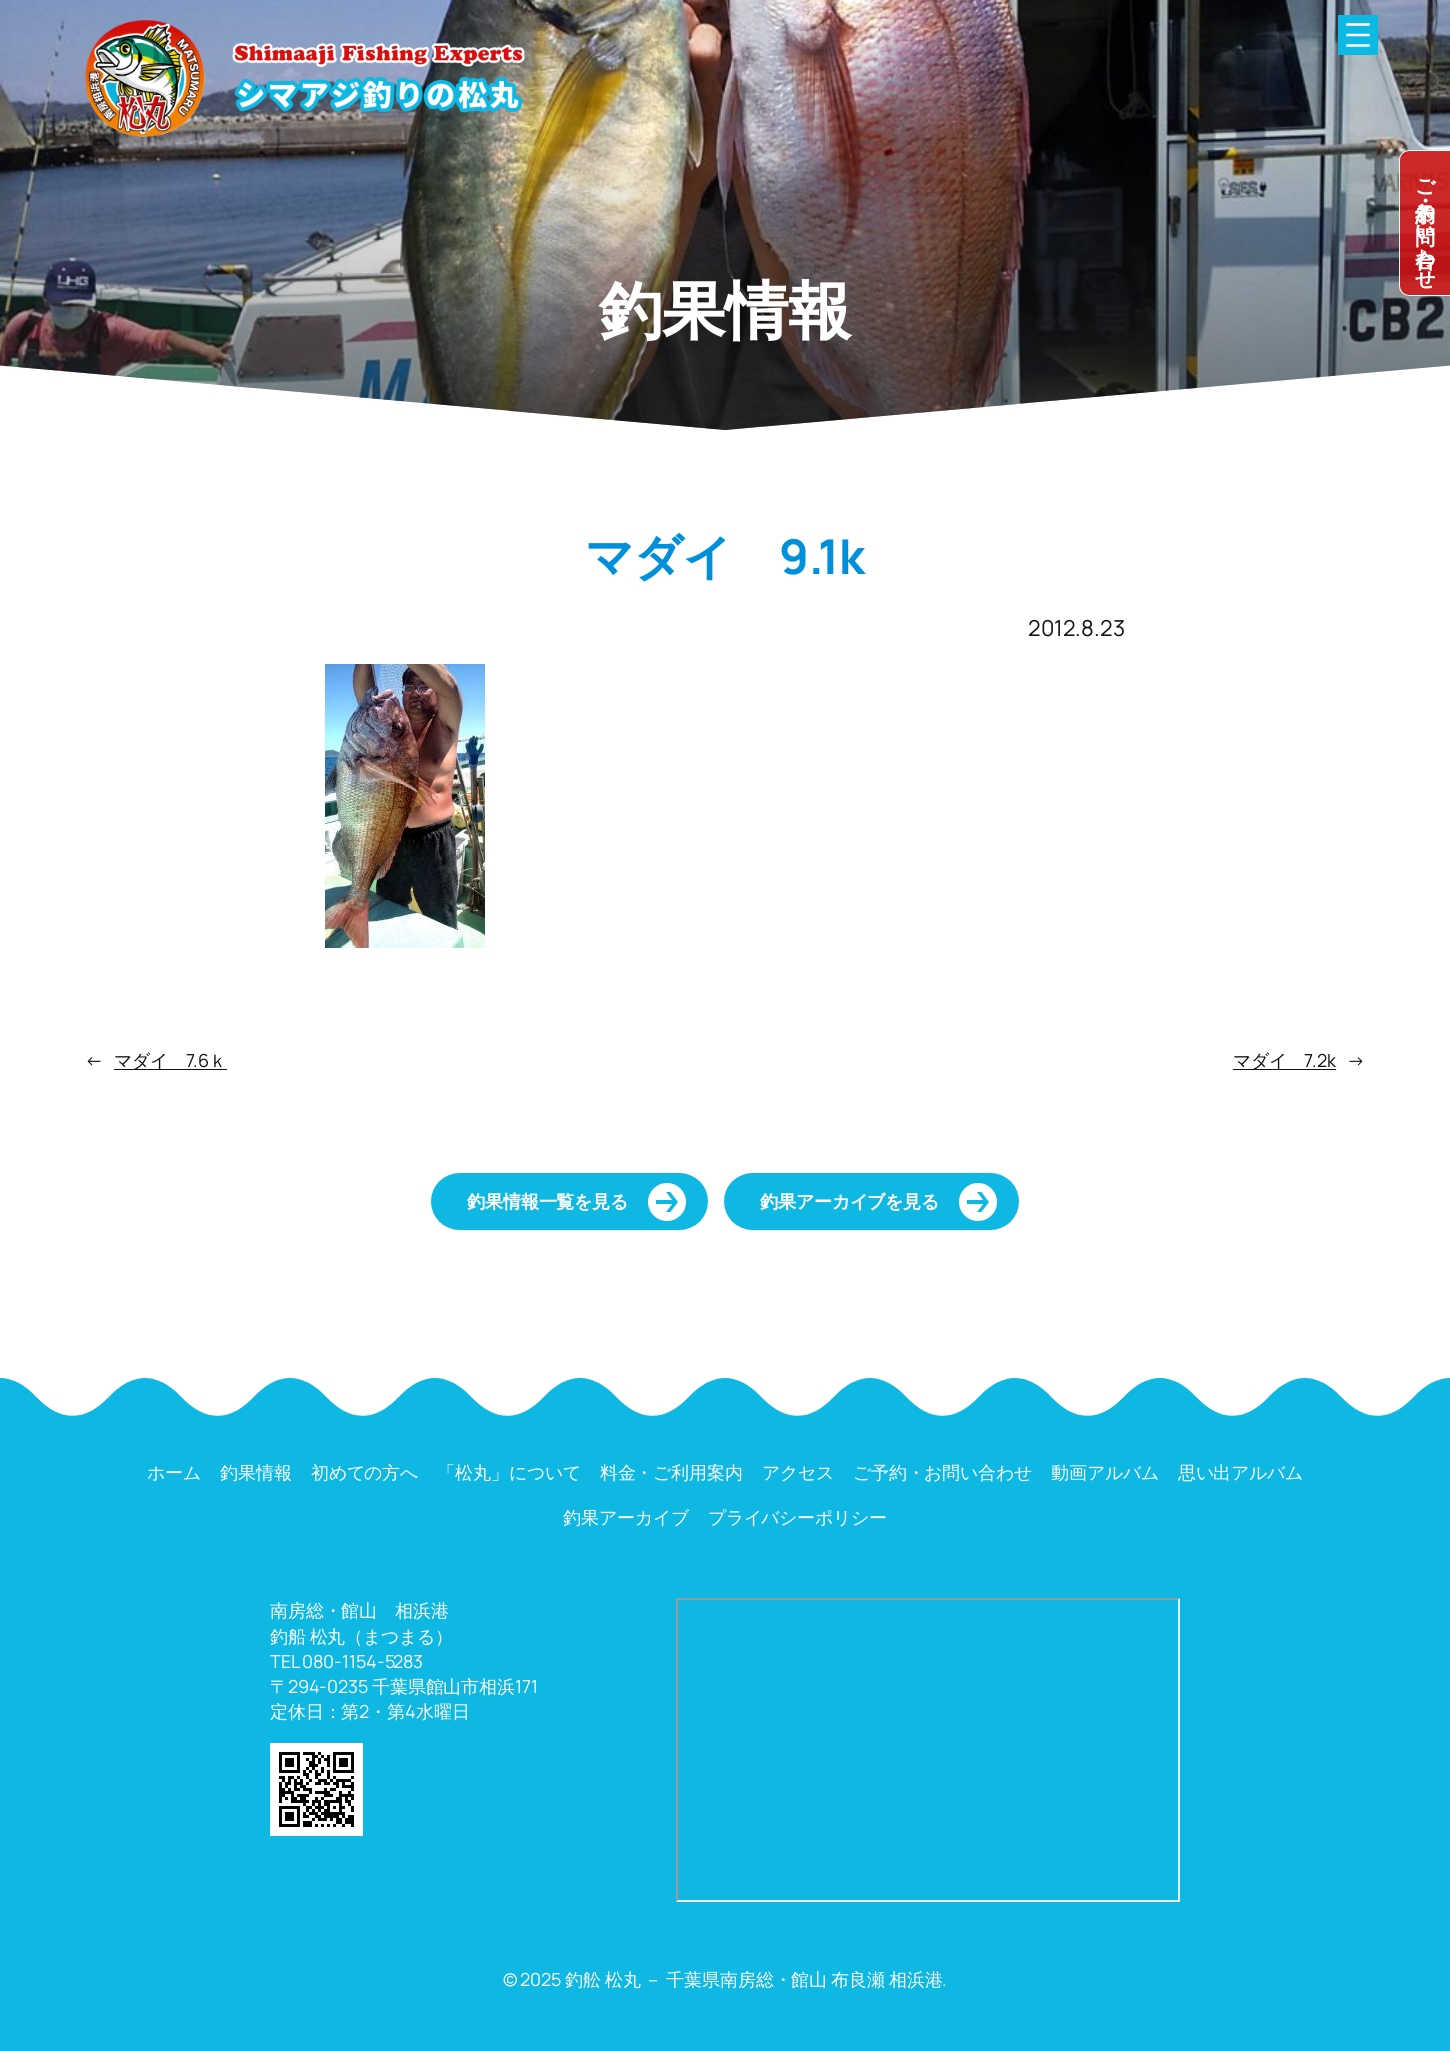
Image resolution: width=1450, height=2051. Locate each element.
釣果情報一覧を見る (547, 1201)
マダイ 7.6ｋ (170, 1060)
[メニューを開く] (1358, 35)
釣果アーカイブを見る (849, 1201)
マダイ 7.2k (1284, 1060)
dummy (1425, 223)
